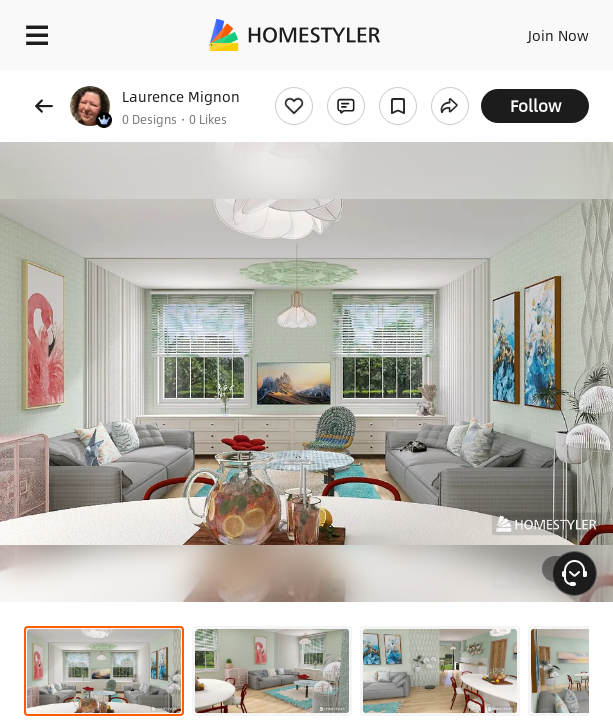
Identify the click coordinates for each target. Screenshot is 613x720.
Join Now (558, 35)
